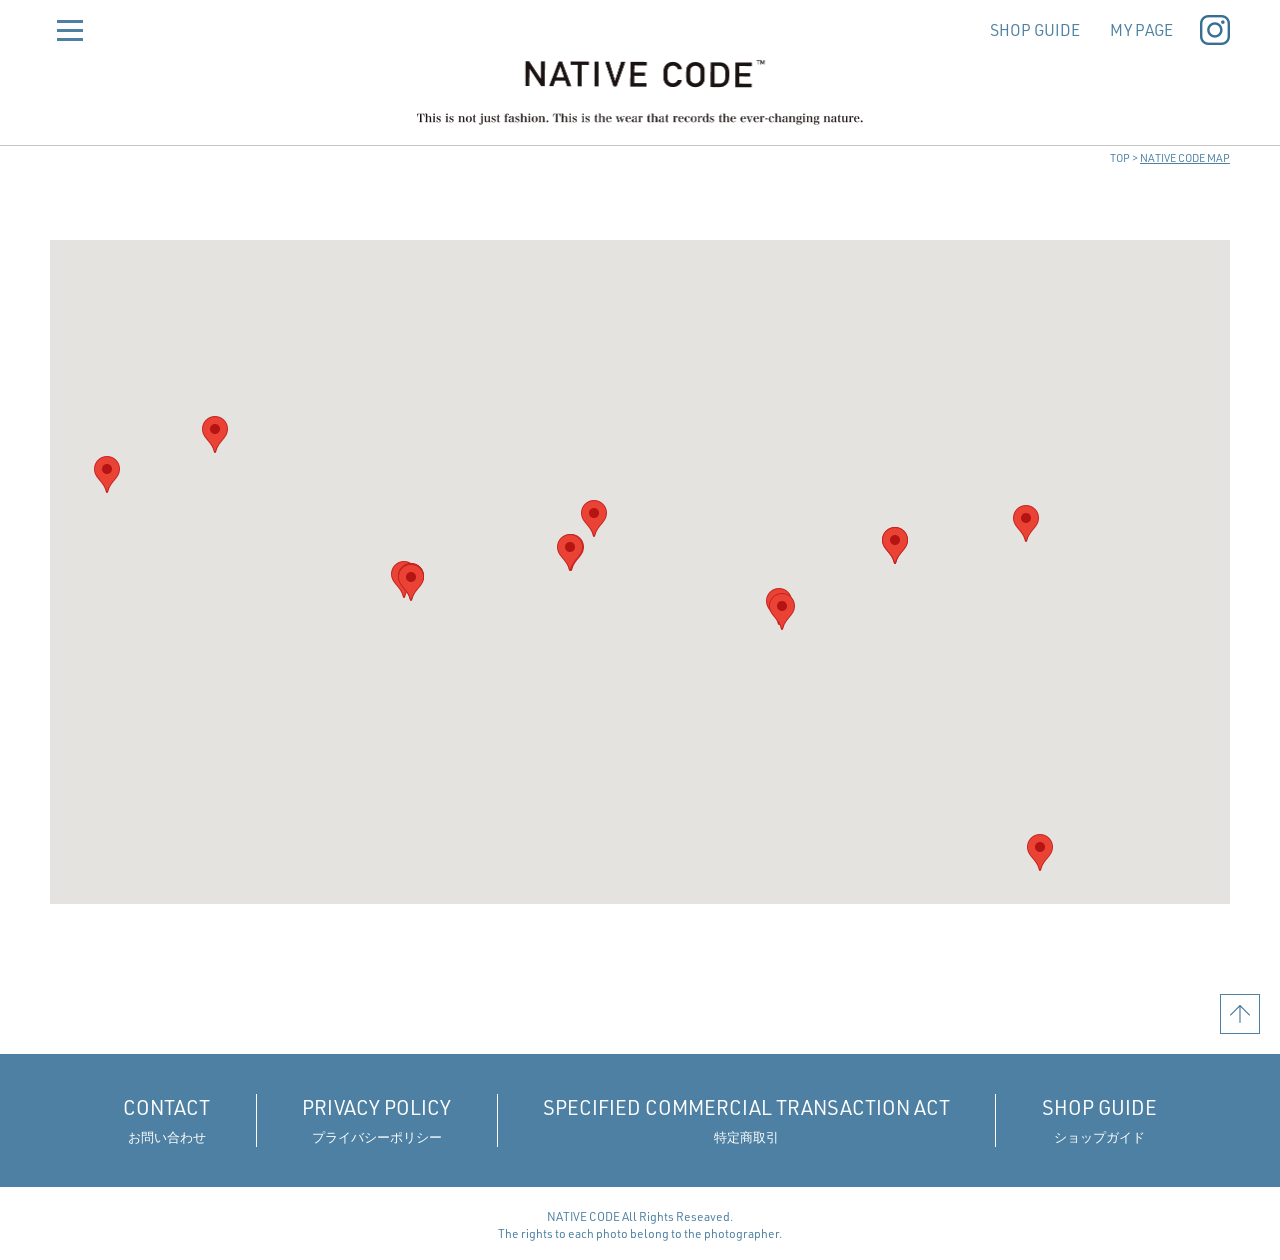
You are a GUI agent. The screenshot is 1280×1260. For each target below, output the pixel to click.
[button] (411, 582)
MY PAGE (1137, 29)
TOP (1120, 158)
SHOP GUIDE (1028, 29)
